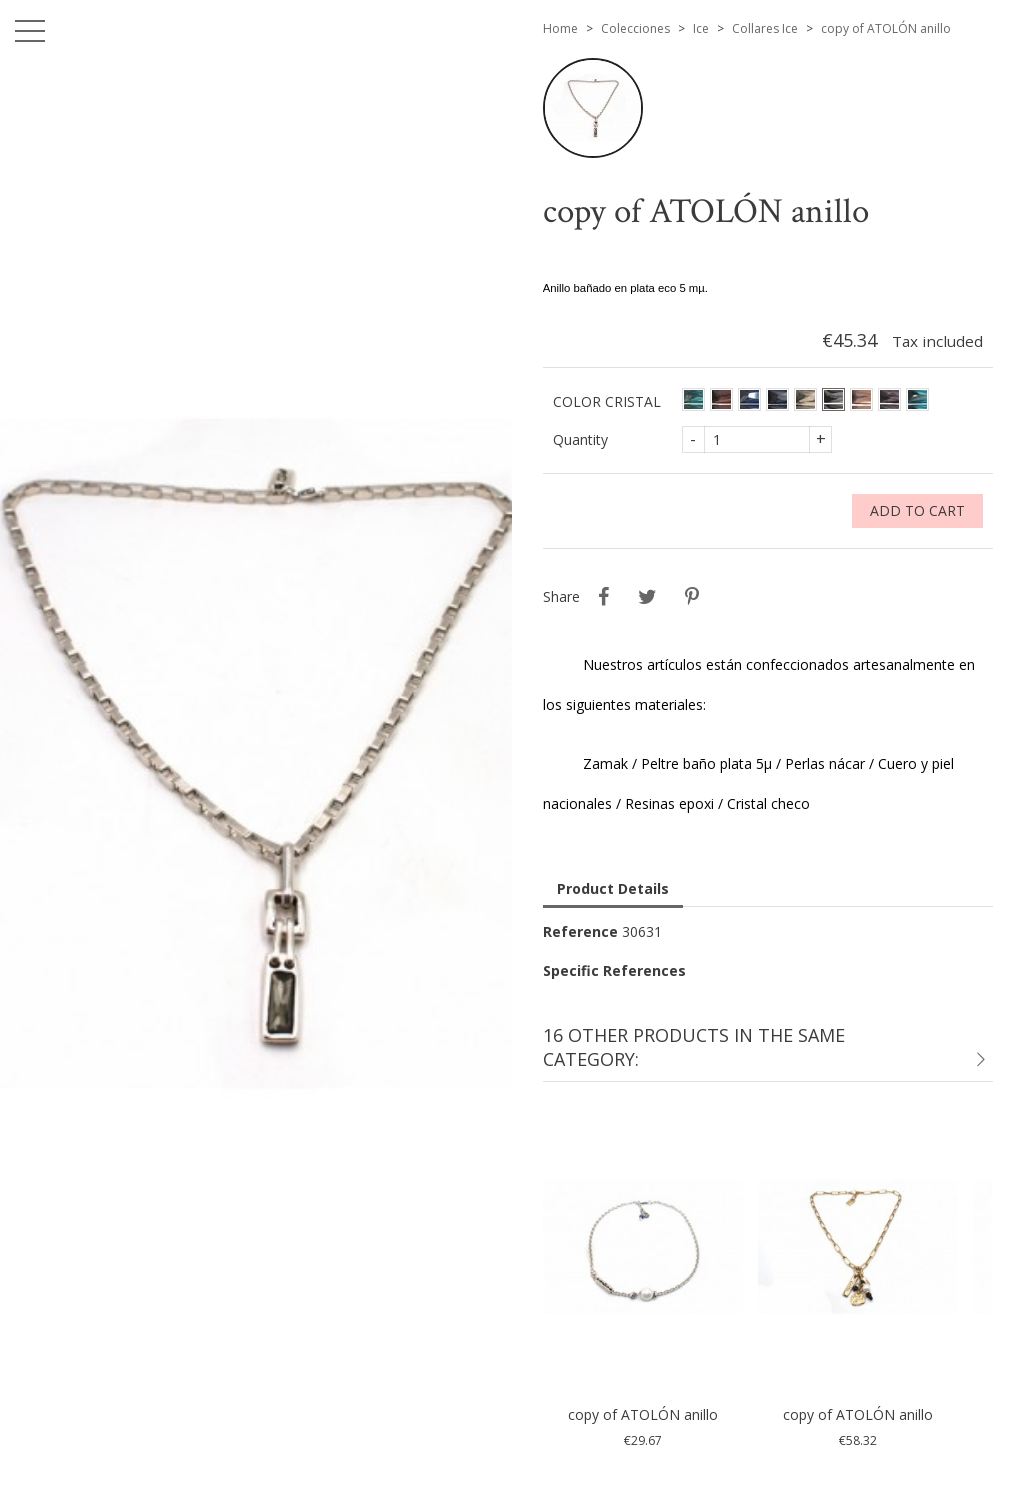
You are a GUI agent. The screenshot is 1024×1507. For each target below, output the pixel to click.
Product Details (613, 888)
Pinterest (692, 597)
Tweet (648, 597)
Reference (580, 931)
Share (604, 597)
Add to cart (917, 510)
